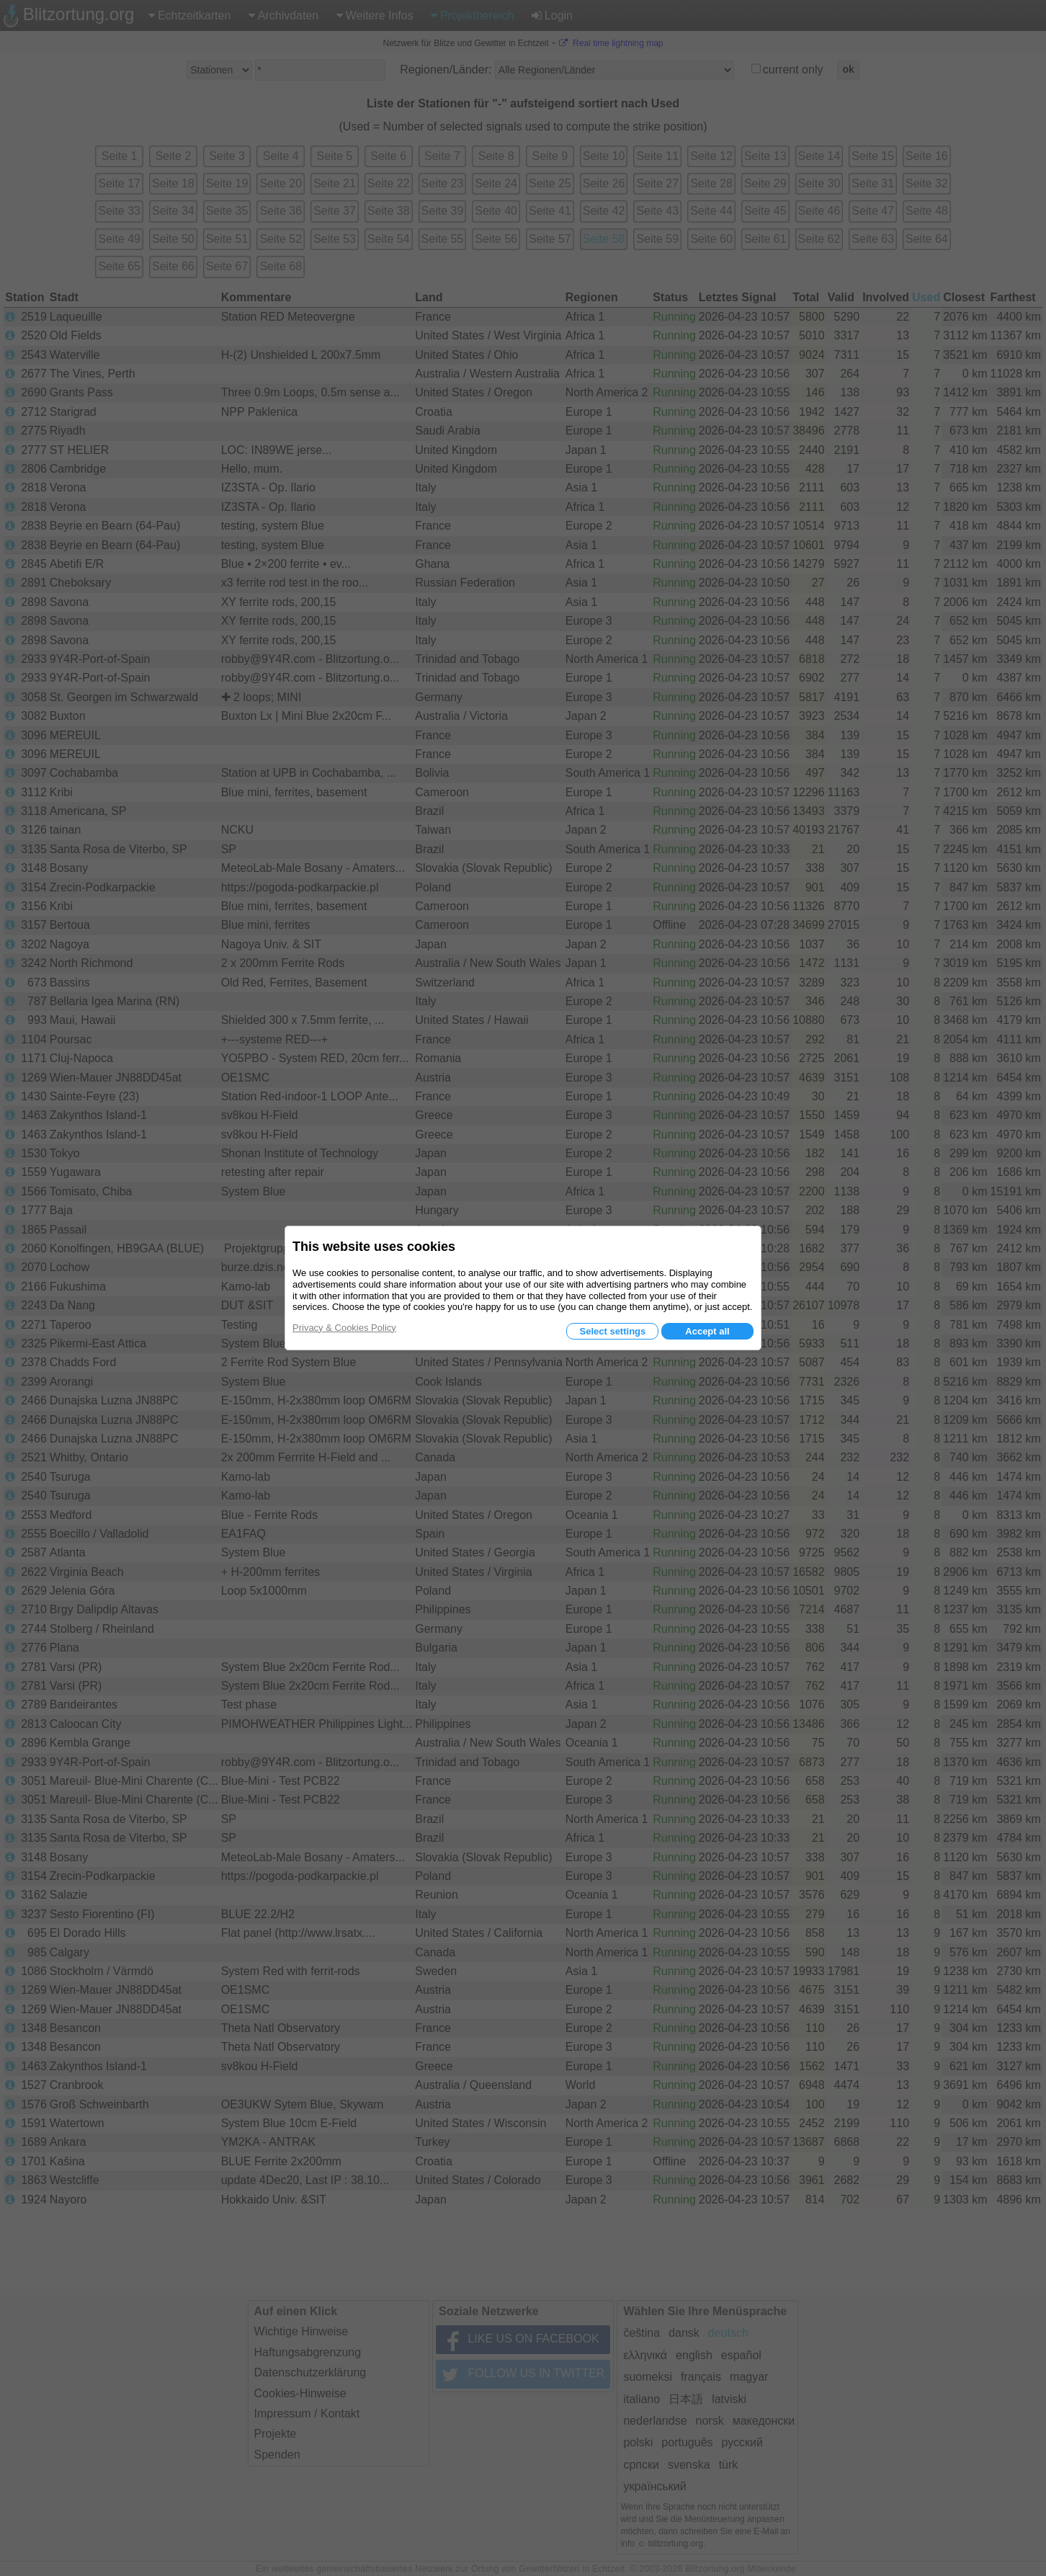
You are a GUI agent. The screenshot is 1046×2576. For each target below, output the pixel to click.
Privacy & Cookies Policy (344, 1327)
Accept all (707, 1331)
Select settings (612, 1331)
